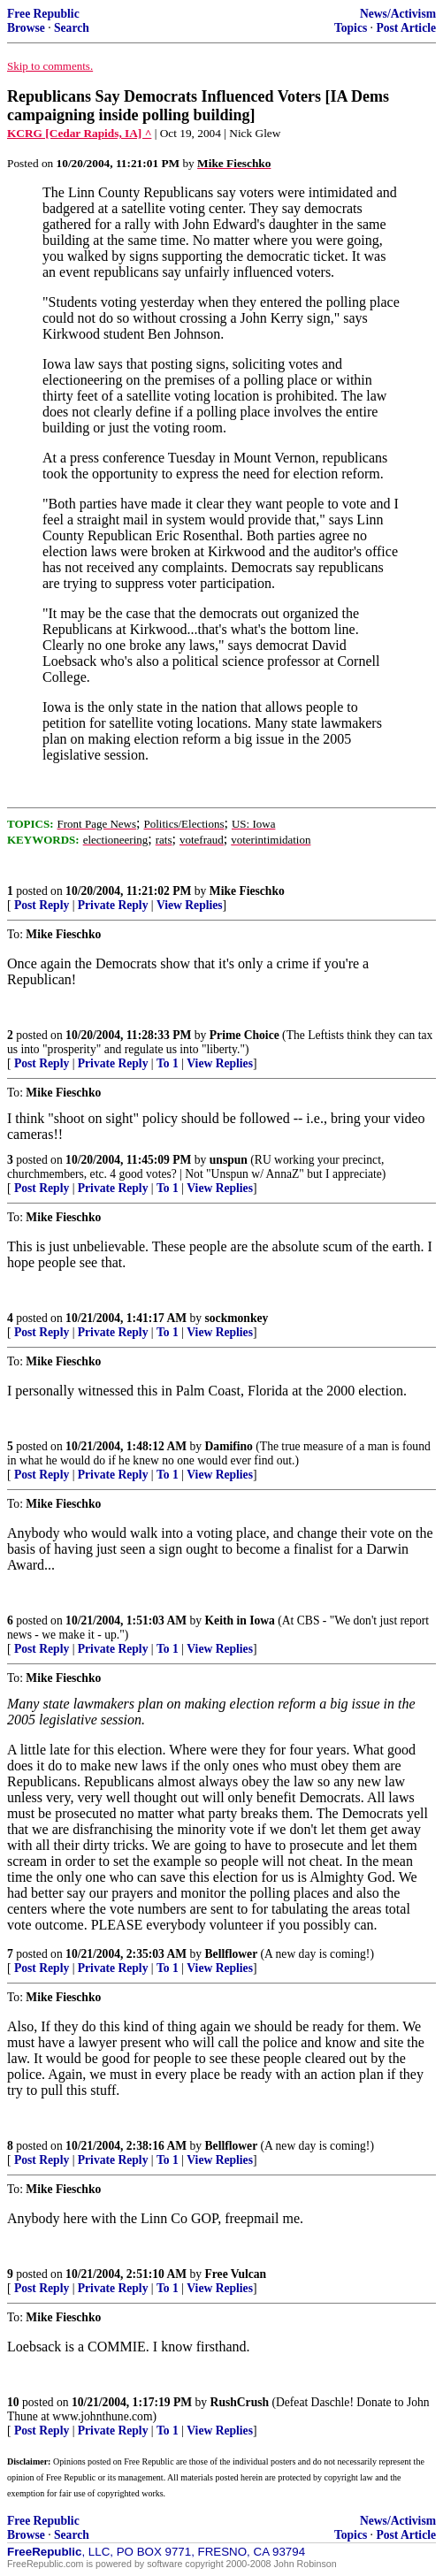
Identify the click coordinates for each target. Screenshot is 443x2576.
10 (13, 2402)
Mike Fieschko (247, 891)
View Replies (190, 905)
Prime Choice (244, 1035)
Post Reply (41, 905)
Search (71, 27)
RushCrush (240, 2402)
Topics (350, 27)
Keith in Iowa (240, 1620)
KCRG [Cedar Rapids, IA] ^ (79, 133)
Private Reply (113, 905)
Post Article (406, 27)
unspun (229, 1159)
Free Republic (43, 13)
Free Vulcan (236, 2274)
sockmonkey (237, 1318)
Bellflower (231, 1954)
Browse (26, 27)
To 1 (168, 1063)
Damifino (229, 1446)
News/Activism (398, 13)
